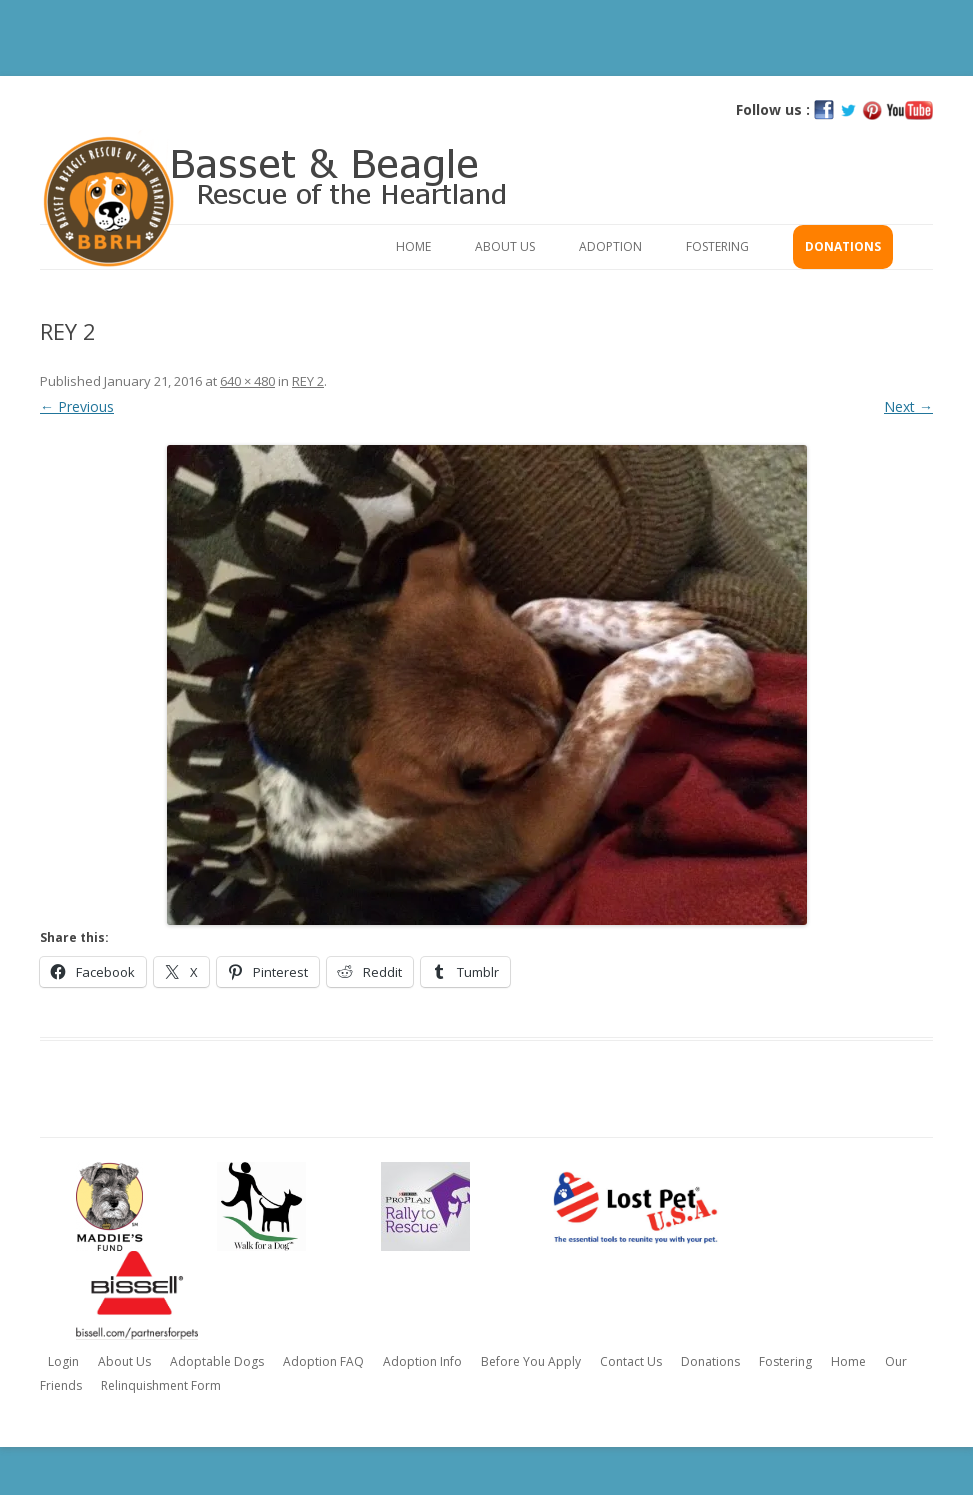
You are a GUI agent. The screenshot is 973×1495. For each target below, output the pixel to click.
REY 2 (308, 381)
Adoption (610, 246)
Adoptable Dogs (217, 1361)
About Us (505, 246)
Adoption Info (422, 1361)
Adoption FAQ (323, 1361)
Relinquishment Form (161, 1385)
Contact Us (631, 1361)
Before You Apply (531, 1361)
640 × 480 (247, 381)
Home (413, 246)
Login (63, 1361)
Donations (843, 246)
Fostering (717, 246)
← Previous (77, 406)
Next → (908, 406)
